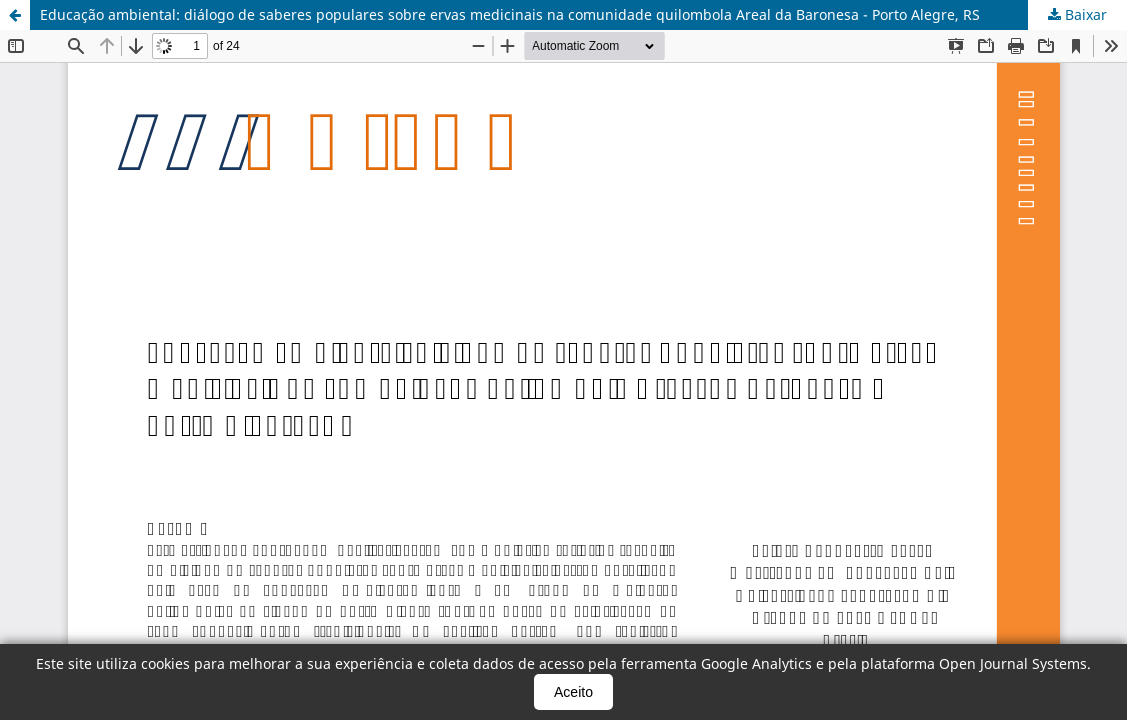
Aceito (573, 692)
